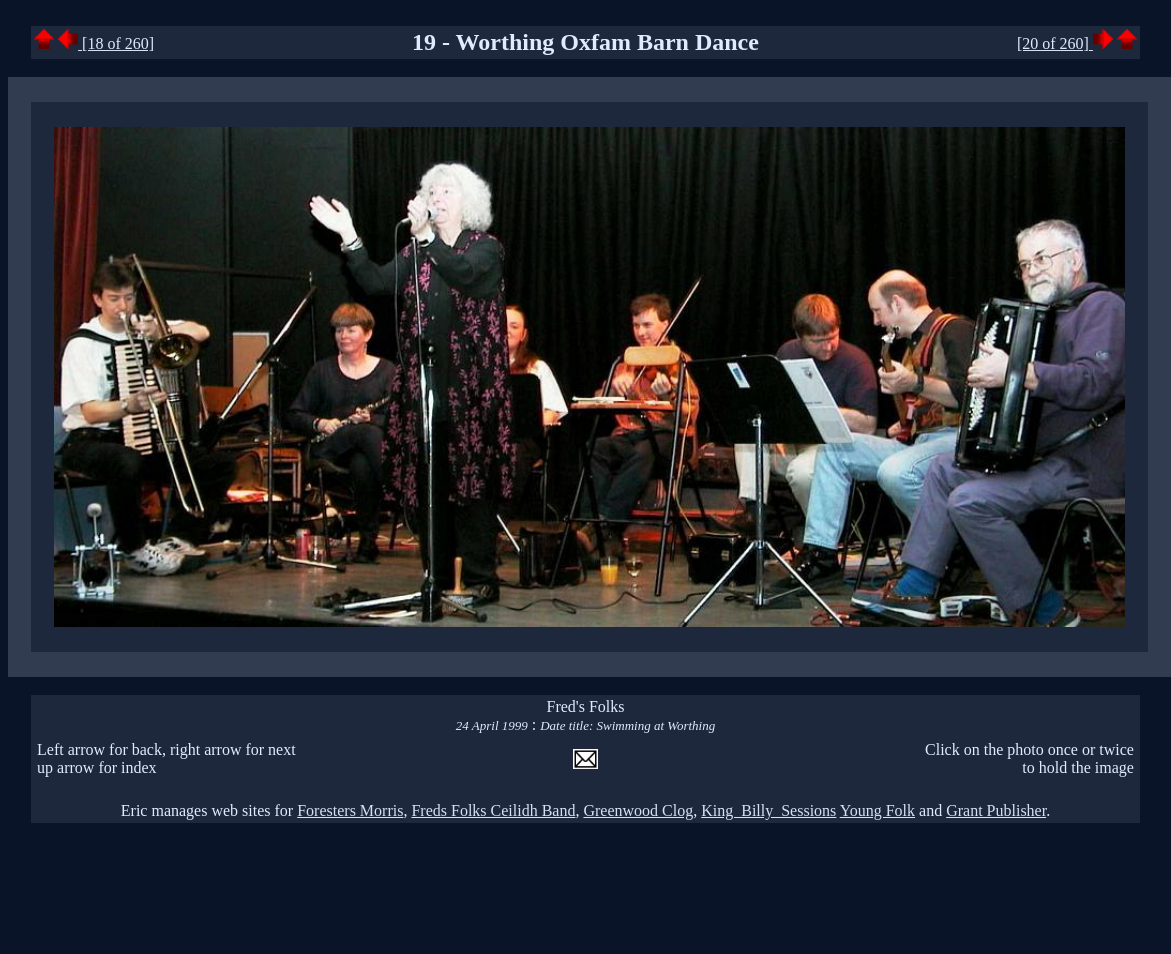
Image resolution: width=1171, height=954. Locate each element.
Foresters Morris (350, 810)
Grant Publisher (996, 810)
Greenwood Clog (638, 810)
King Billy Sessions (768, 810)
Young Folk (877, 810)
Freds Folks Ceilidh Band (493, 810)
